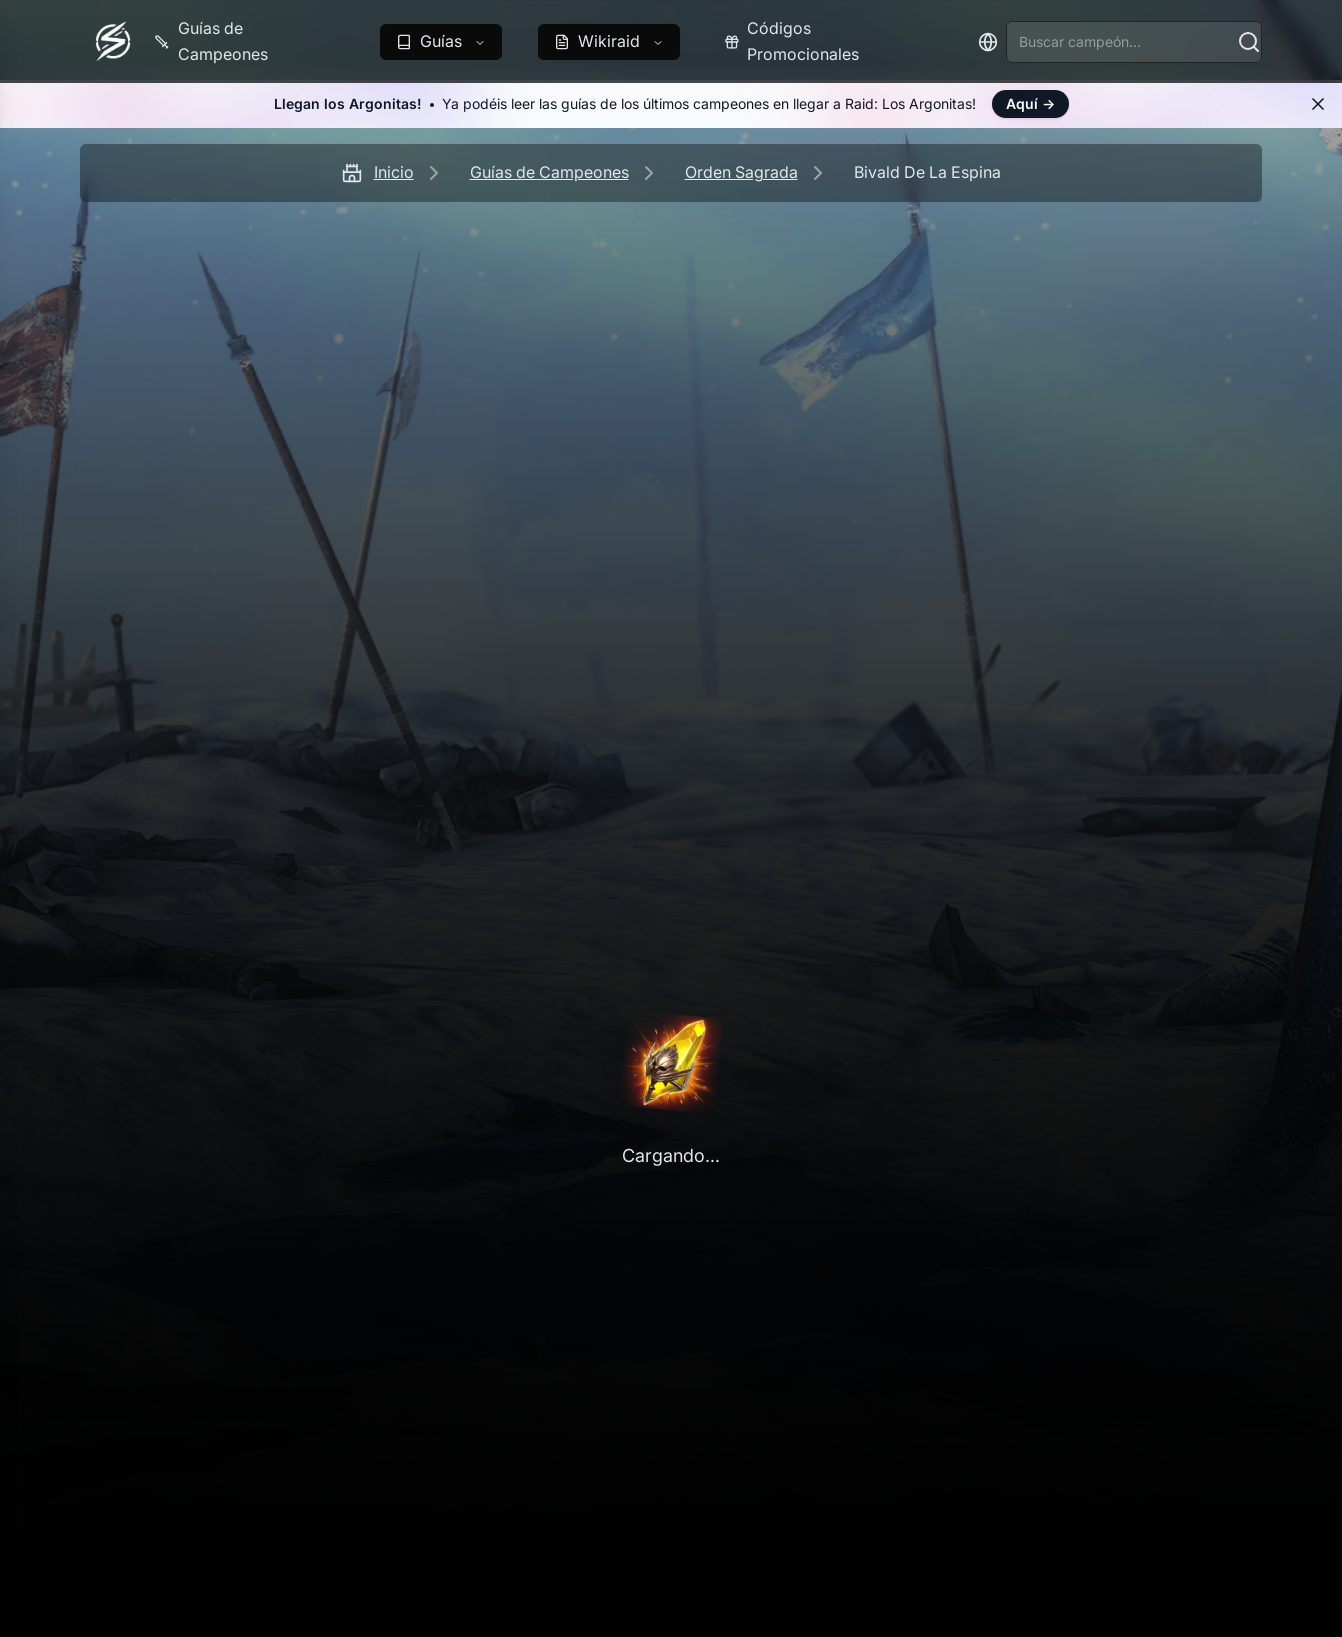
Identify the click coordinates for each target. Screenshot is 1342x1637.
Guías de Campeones (549, 172)
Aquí (1030, 103)
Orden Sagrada (741, 172)
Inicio (394, 172)
